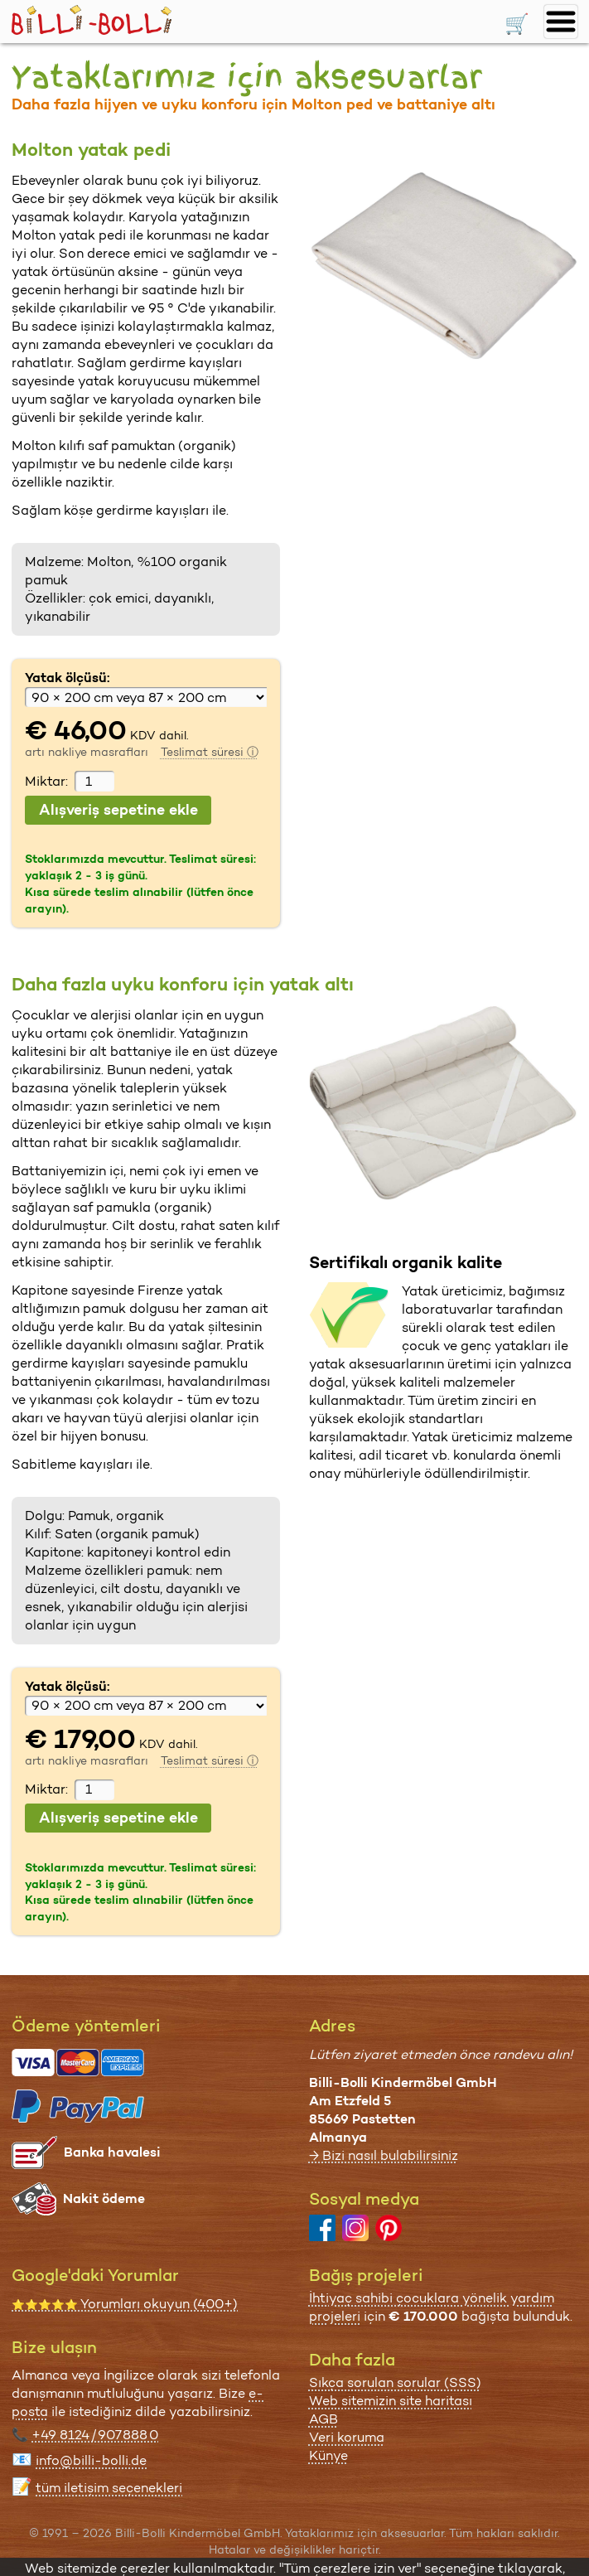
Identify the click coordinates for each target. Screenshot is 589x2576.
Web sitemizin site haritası (390, 2401)
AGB (323, 2419)
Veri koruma (346, 2437)
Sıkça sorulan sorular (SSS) (395, 2382)
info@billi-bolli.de (91, 2460)
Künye (328, 2455)
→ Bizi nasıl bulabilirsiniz (383, 2155)
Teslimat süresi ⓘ (209, 751)
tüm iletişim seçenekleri (109, 2488)
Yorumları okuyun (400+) (125, 2304)
